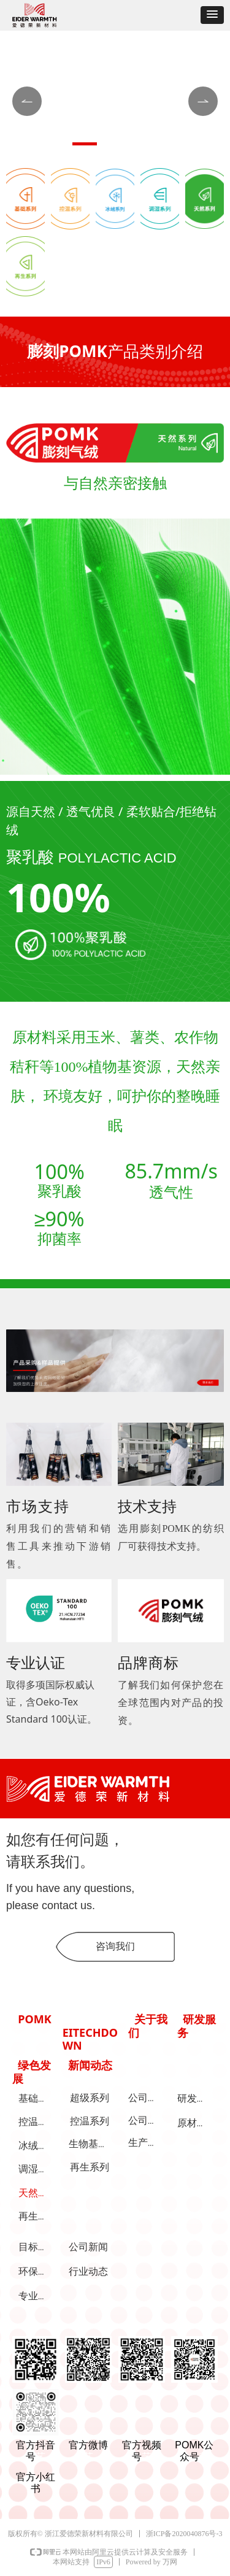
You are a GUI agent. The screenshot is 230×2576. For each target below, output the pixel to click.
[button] (212, 15)
